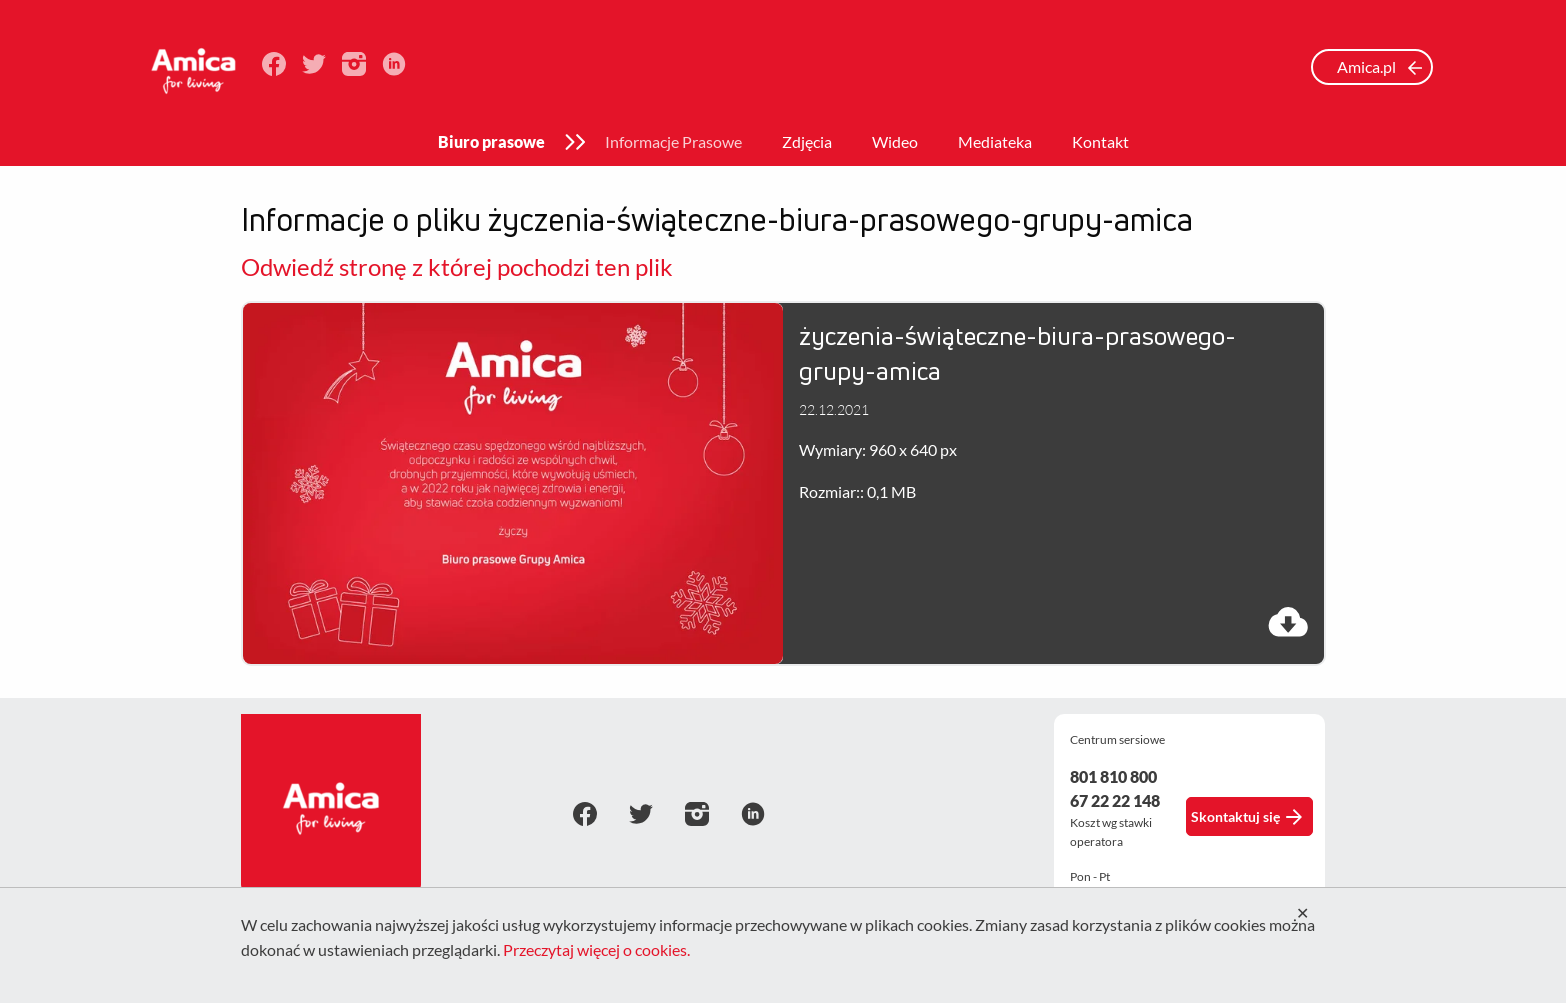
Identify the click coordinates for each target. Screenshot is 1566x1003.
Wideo (895, 141)
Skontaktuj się (1247, 817)
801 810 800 (1113, 776)
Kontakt (1100, 141)
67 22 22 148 (1115, 800)
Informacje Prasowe (673, 141)
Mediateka (995, 141)
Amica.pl (1380, 66)
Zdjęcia (807, 141)
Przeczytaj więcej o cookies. (596, 949)
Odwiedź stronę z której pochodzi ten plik (457, 266)
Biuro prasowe (491, 141)
